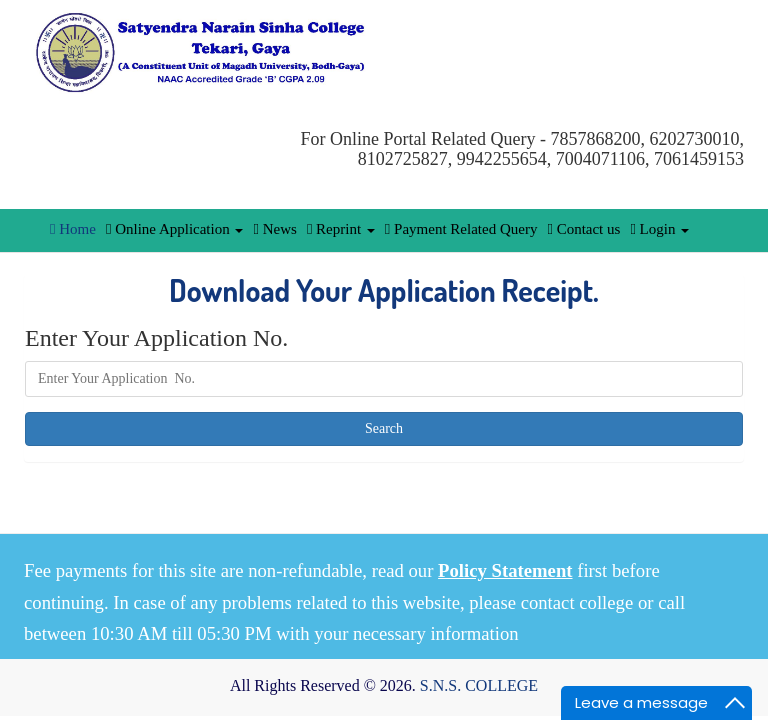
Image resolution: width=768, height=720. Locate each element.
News (274, 229)
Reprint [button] (341, 229)
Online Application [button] (175, 229)
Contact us (583, 229)
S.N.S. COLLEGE (479, 685)
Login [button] (659, 229)
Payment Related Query (461, 229)
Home (73, 229)
